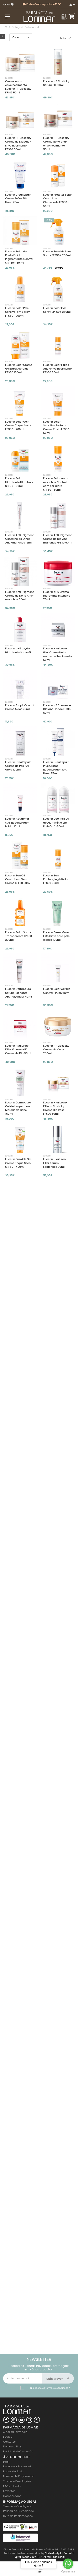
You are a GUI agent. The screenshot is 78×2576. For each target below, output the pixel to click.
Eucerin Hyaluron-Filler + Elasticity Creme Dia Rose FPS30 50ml (55, 1108)
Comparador (12, 2496)
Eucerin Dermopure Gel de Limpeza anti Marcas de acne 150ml (18, 1108)
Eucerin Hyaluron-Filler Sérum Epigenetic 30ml (55, 1163)
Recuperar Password (17, 2466)
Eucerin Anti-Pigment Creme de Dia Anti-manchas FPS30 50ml (57, 539)
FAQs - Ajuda (12, 2486)
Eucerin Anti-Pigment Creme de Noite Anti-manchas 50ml (19, 595)
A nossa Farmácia (15, 2432)
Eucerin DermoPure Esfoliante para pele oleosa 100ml (56, 936)
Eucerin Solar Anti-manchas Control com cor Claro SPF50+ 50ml (55, 484)
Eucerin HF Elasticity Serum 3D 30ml (56, 83)
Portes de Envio (13, 2471)
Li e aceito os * (50, 2388)
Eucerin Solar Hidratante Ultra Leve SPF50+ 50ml (19, 482)
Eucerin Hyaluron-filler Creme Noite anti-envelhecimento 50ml (57, 654)
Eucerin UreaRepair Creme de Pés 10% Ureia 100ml (18, 766)
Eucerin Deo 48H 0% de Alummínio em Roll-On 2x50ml (56, 822)
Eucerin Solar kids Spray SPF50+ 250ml (57, 310)
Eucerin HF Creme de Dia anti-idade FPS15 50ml (57, 709)
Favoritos (9, 2491)
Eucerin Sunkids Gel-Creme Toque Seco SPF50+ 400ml (19, 1163)
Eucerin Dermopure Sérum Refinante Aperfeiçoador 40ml (18, 992)
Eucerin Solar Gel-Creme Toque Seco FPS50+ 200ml (18, 425)
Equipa (7, 2437)
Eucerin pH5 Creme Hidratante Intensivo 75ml (56, 595)
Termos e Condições (17, 2506)
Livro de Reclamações (18, 2516)
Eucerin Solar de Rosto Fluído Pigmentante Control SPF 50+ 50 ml (19, 257)
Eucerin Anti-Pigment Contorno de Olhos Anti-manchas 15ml (19, 539)
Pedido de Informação (18, 2451)
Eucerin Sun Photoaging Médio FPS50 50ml (55, 879)
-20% (49, 220)
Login (6, 2462)
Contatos (9, 2442)
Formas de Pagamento (18, 2476)
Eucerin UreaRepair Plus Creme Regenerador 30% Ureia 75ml (56, 768)
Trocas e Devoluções (17, 2481)
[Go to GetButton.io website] (68, 2571)
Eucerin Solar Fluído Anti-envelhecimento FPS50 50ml (57, 368)
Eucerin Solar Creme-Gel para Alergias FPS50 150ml (19, 368)
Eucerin (8, 78)
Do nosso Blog (12, 2446)
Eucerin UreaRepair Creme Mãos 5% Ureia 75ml (18, 198)
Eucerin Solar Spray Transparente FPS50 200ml (18, 936)
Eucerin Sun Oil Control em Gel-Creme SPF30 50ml (17, 879)
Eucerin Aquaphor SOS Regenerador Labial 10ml (17, 822)
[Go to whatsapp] (68, 2564)
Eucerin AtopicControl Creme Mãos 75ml (19, 707)
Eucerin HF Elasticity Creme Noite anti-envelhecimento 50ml (56, 143)
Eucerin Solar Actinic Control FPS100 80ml (56, 991)
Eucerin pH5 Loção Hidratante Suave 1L (18, 650)
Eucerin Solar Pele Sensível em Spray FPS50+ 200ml (17, 312)
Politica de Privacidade (18, 2511)
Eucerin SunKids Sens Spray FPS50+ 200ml (57, 253)
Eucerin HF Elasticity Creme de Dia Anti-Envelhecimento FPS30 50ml (18, 143)
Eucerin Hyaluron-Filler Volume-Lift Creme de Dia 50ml (18, 1049)
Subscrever (58, 2379)
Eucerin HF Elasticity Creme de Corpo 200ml (56, 1049)
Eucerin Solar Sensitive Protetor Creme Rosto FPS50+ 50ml (57, 427)
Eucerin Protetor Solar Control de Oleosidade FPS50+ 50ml (57, 200)
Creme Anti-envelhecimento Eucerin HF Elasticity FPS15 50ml (18, 87)
